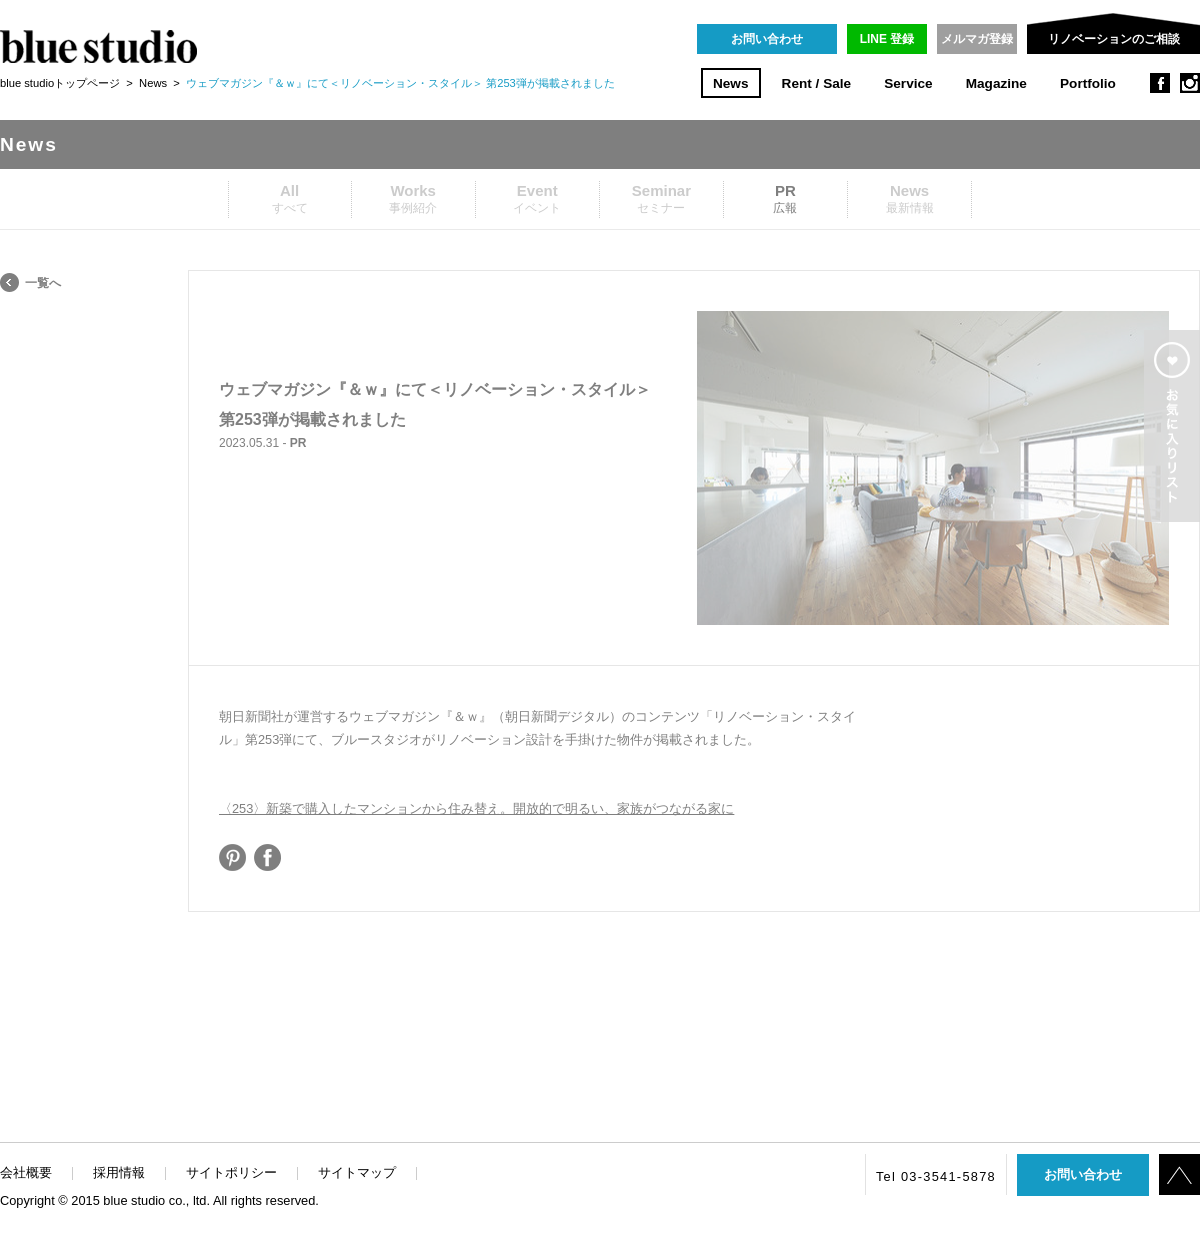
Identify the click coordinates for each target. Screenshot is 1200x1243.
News (731, 83)
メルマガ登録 (977, 39)
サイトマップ (357, 1172)
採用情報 (119, 1172)
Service (908, 83)
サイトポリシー (231, 1172)
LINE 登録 (887, 39)
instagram (1190, 83)
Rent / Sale (817, 83)
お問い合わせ (767, 39)
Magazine (996, 83)
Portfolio (1088, 83)
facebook (1160, 83)
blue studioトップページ (60, 83)
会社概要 (26, 1172)
